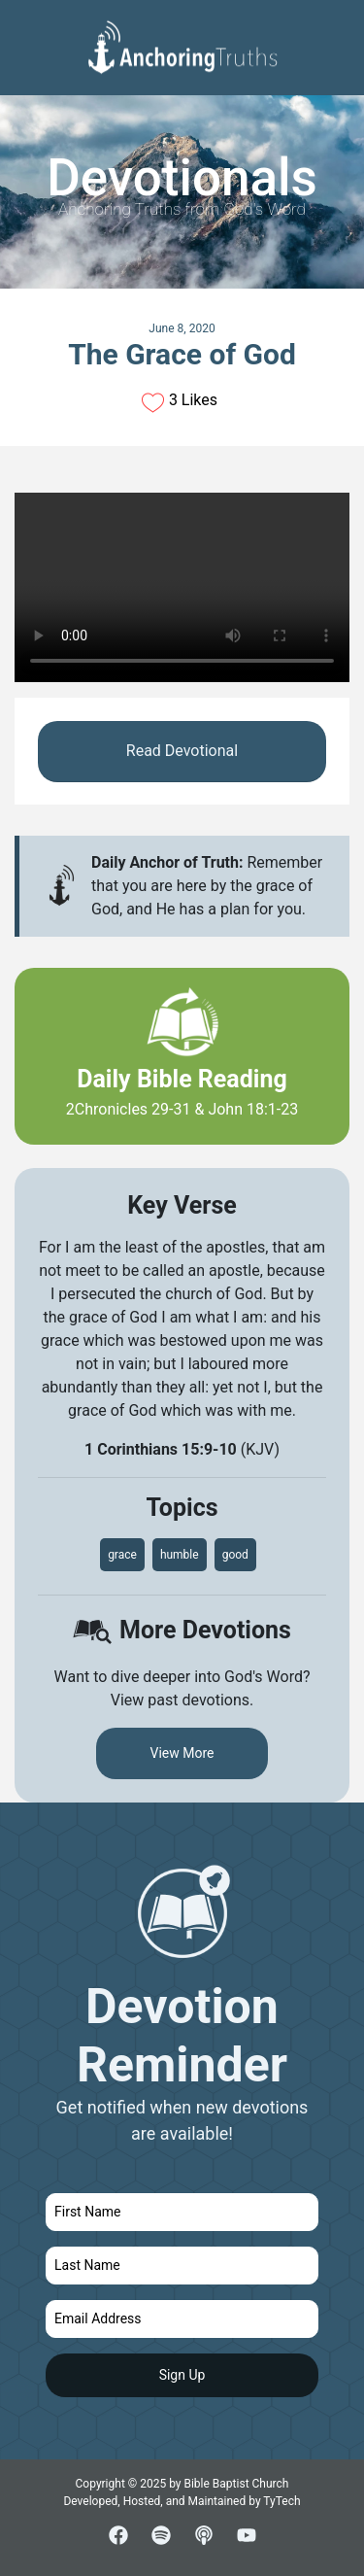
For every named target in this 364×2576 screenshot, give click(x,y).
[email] (182, 2319)
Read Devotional (182, 750)
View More (182, 1753)
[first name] (182, 2212)
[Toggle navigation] (333, 30)
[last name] (182, 2265)
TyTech (281, 2501)
